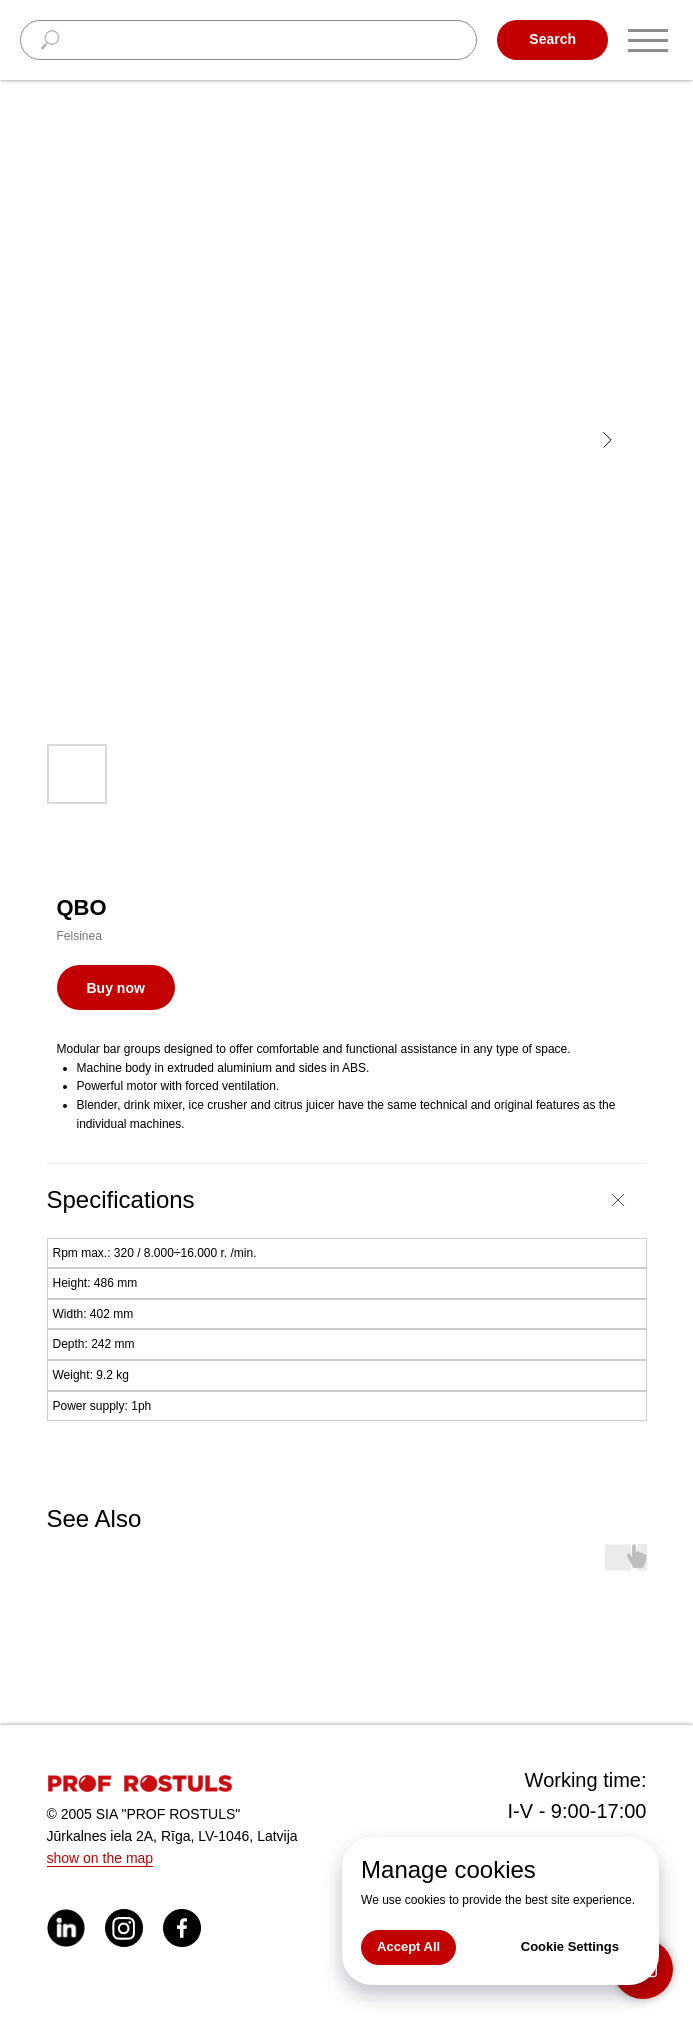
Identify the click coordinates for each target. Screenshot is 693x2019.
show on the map (100, 1858)
